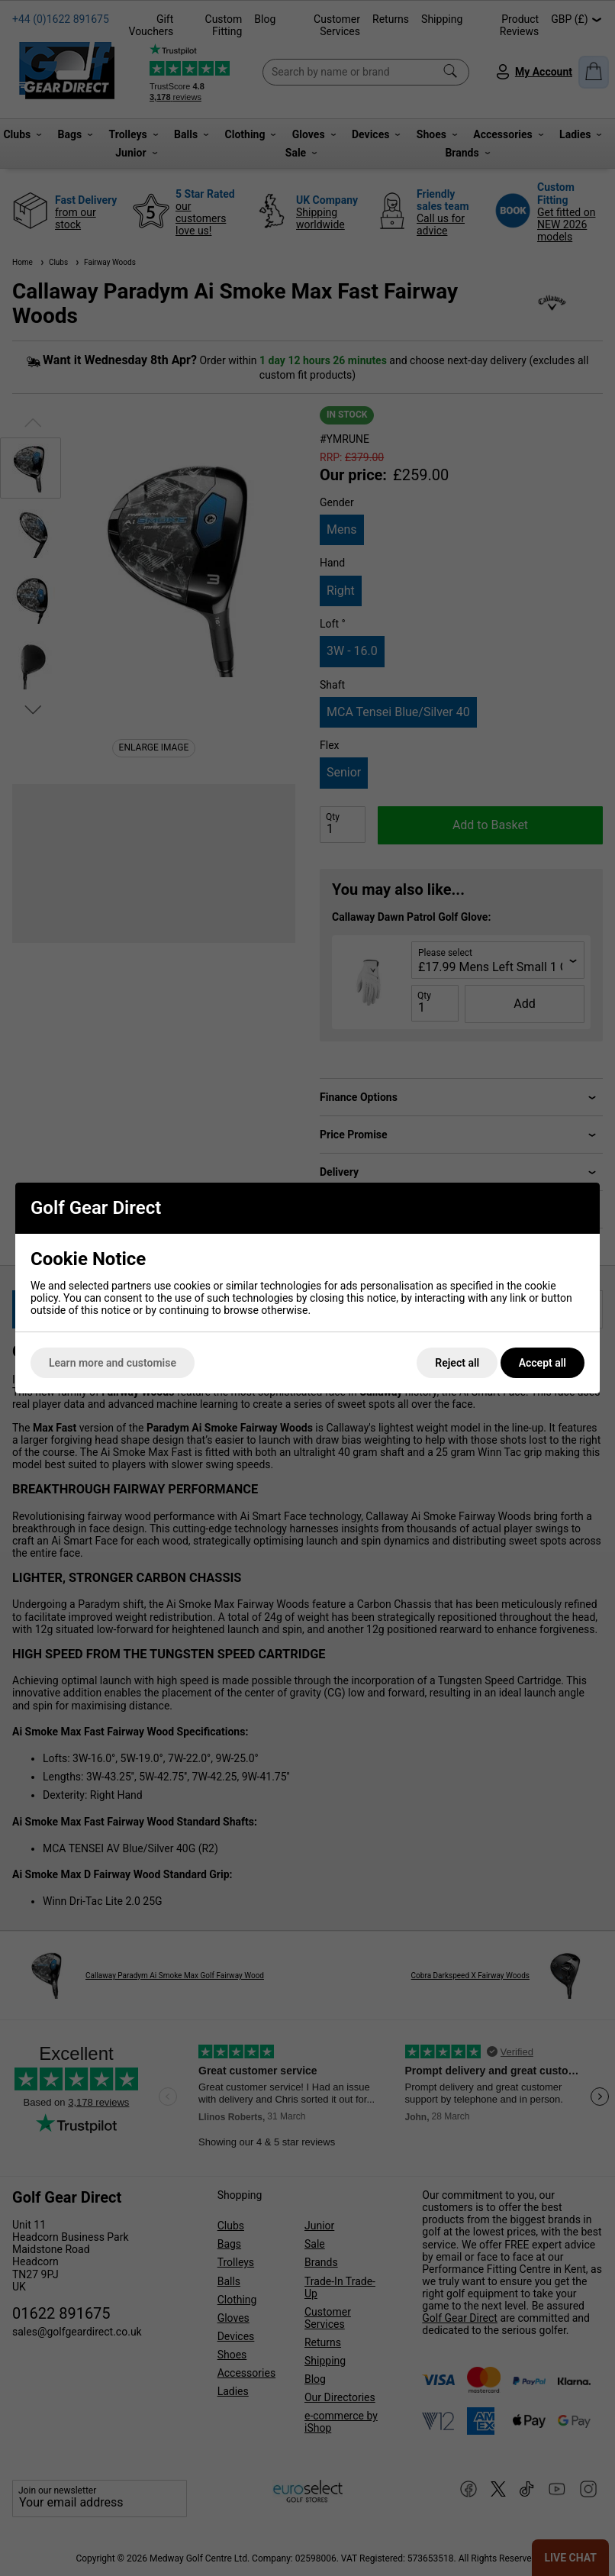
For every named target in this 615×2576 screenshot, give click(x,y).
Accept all (542, 1363)
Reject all (457, 1363)
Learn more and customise (112, 1363)
